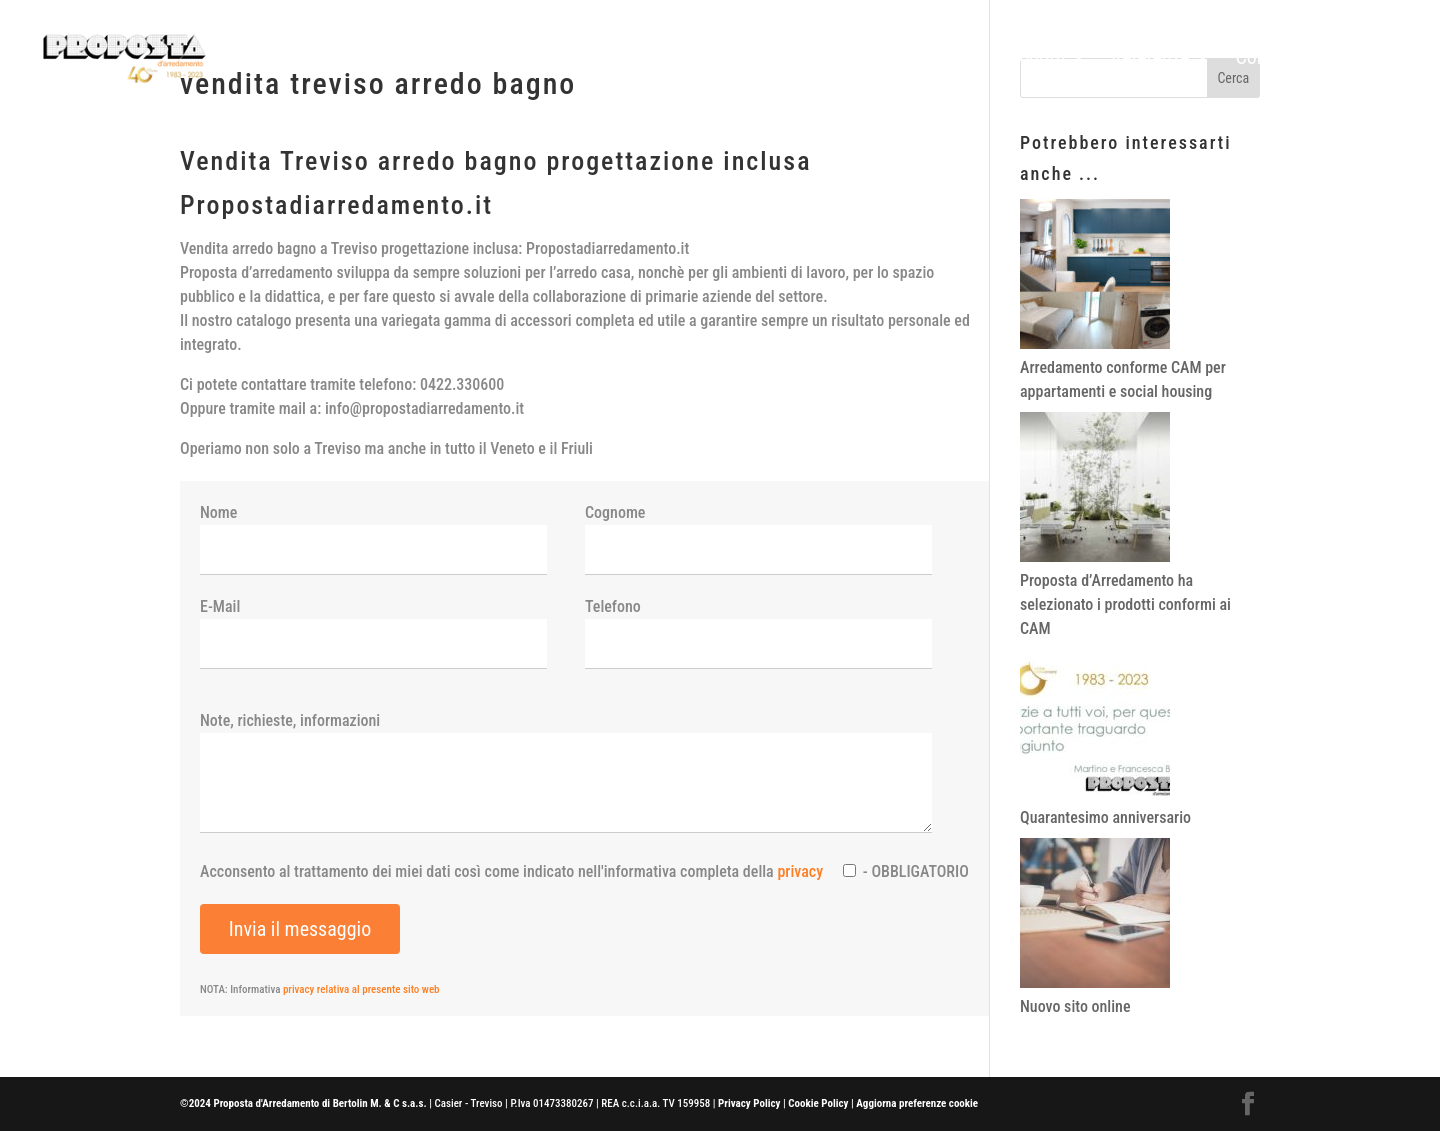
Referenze (1150, 59)
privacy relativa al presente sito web (361, 989)
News (1346, 59)
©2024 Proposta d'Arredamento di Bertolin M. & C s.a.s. (303, 1103)
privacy (800, 871)
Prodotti (1033, 59)
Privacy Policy (749, 1103)
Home (953, 59)
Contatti (1266, 59)
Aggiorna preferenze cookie (917, 1103)
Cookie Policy (818, 1103)
